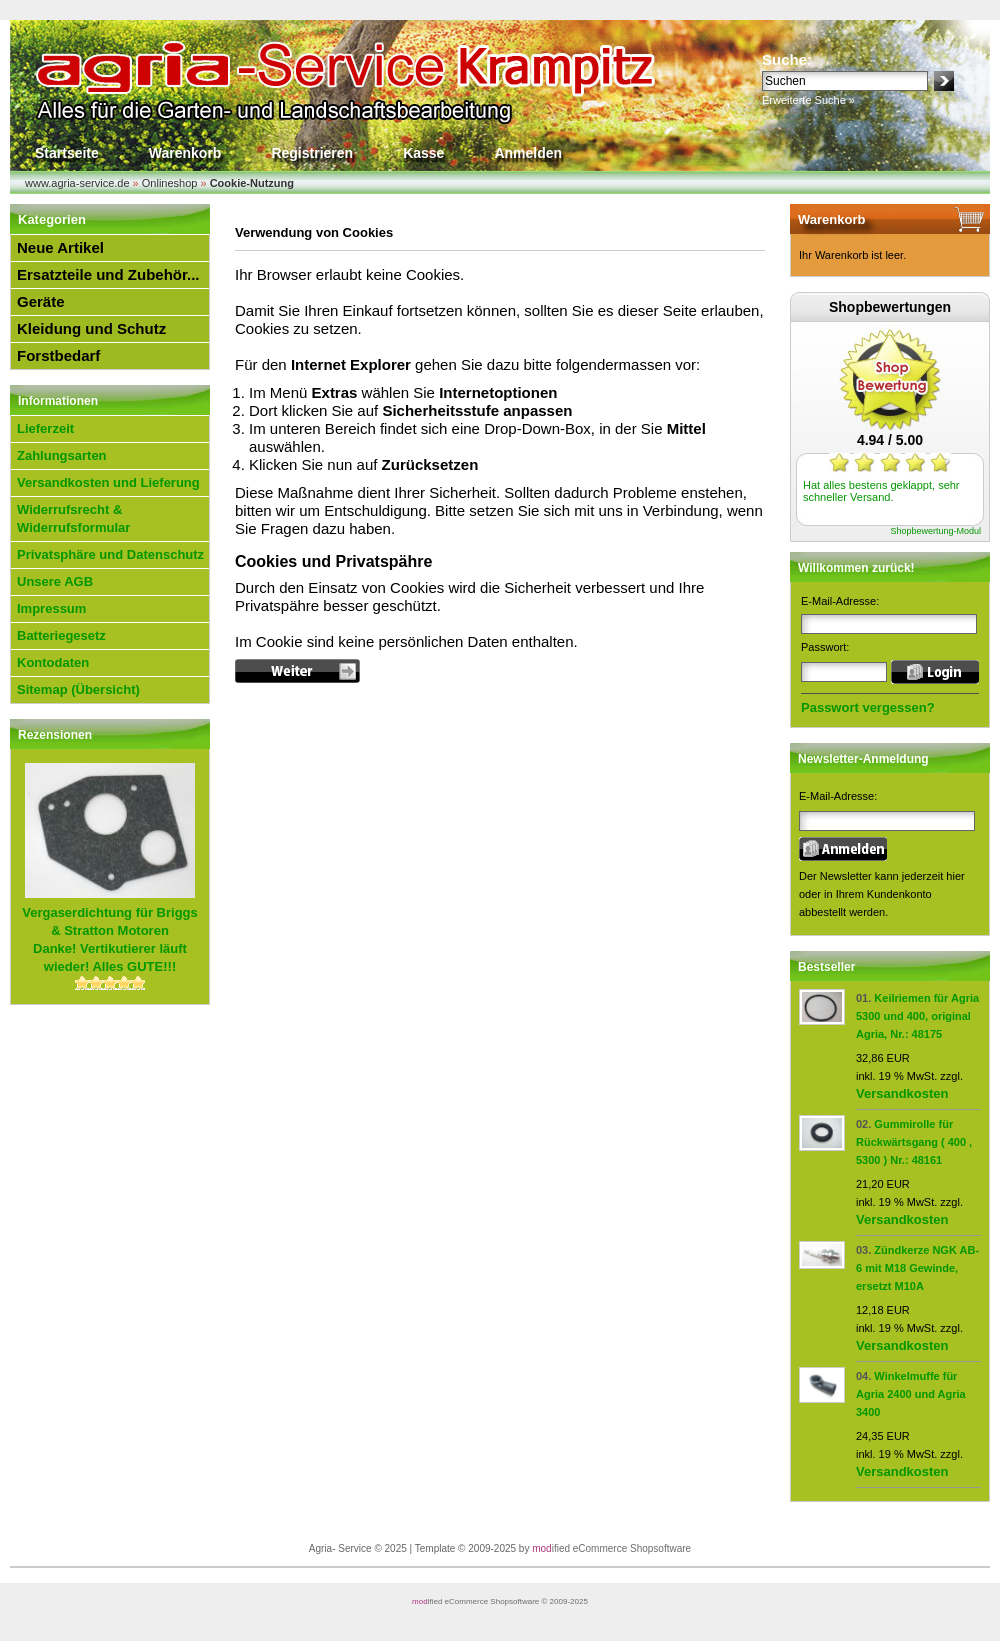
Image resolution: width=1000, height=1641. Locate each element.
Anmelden (528, 153)
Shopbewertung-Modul (935, 531)
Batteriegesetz (61, 635)
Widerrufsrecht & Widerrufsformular (73, 518)
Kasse (423, 153)
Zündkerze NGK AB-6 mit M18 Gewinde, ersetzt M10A (917, 1268)
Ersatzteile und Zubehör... (108, 274)
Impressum (51, 608)
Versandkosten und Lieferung (108, 482)
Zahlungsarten (62, 455)
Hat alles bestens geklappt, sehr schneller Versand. (881, 491)
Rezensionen (55, 735)
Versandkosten (902, 1093)
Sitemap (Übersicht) (78, 689)
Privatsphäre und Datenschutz (110, 554)
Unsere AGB (55, 581)
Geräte (41, 301)
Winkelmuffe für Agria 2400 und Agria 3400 (911, 1394)
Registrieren (312, 153)
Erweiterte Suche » (808, 100)
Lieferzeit (45, 428)
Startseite (67, 153)
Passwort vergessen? (868, 707)
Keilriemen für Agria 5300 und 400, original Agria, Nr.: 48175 (917, 1016)
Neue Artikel (60, 247)
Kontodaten (53, 662)
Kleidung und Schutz (91, 328)
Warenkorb (185, 153)
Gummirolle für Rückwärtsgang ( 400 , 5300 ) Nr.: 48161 (914, 1142)
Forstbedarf (58, 355)
